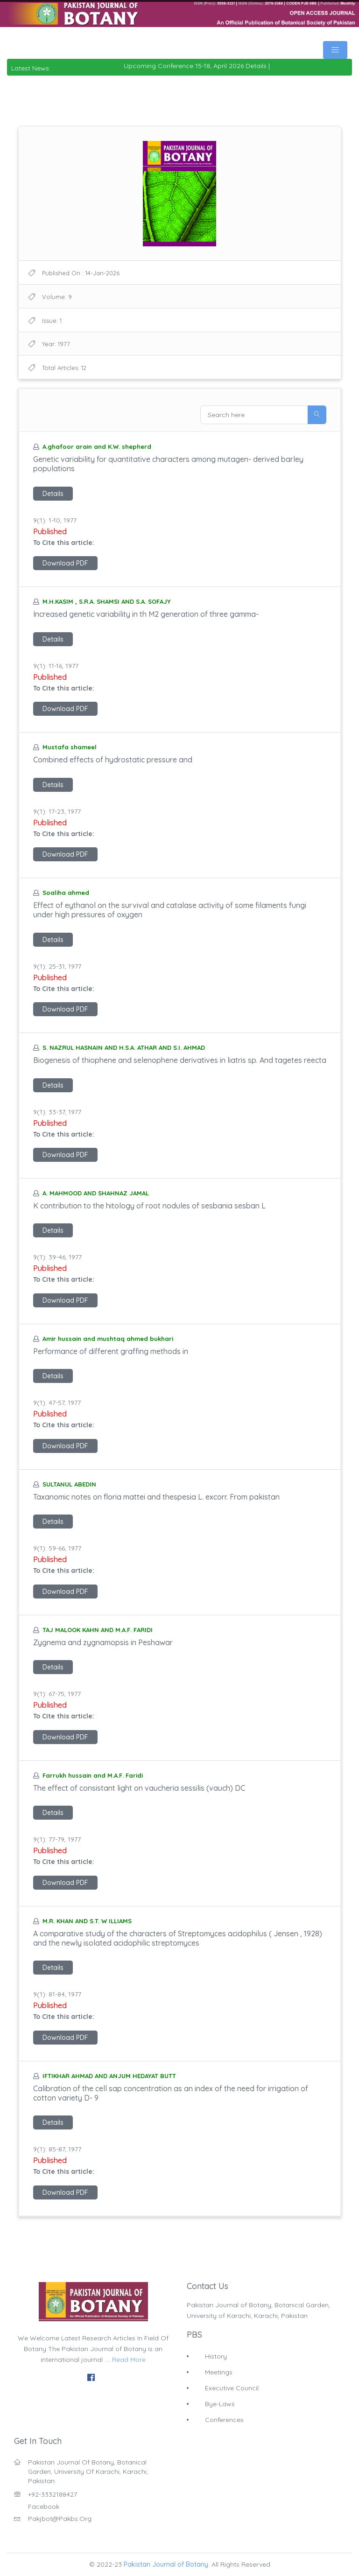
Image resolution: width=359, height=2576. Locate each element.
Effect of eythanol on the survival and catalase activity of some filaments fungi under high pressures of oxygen (169, 910)
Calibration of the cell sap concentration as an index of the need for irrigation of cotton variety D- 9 (170, 2093)
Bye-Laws (220, 2404)
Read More (129, 2359)
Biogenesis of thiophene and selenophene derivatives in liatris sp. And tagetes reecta (179, 1060)
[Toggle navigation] (335, 50)
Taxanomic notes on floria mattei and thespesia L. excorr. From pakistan (156, 1496)
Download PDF (65, 563)
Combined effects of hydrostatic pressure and (112, 759)
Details (52, 493)
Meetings (218, 2372)
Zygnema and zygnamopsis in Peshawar (103, 1642)
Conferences (224, 2419)
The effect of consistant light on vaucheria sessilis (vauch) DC (139, 1788)
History (216, 2356)
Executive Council (232, 2388)
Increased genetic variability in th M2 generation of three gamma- (146, 614)
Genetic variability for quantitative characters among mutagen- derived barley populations (168, 463)
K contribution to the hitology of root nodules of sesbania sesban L (149, 1205)
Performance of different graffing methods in (110, 1351)
